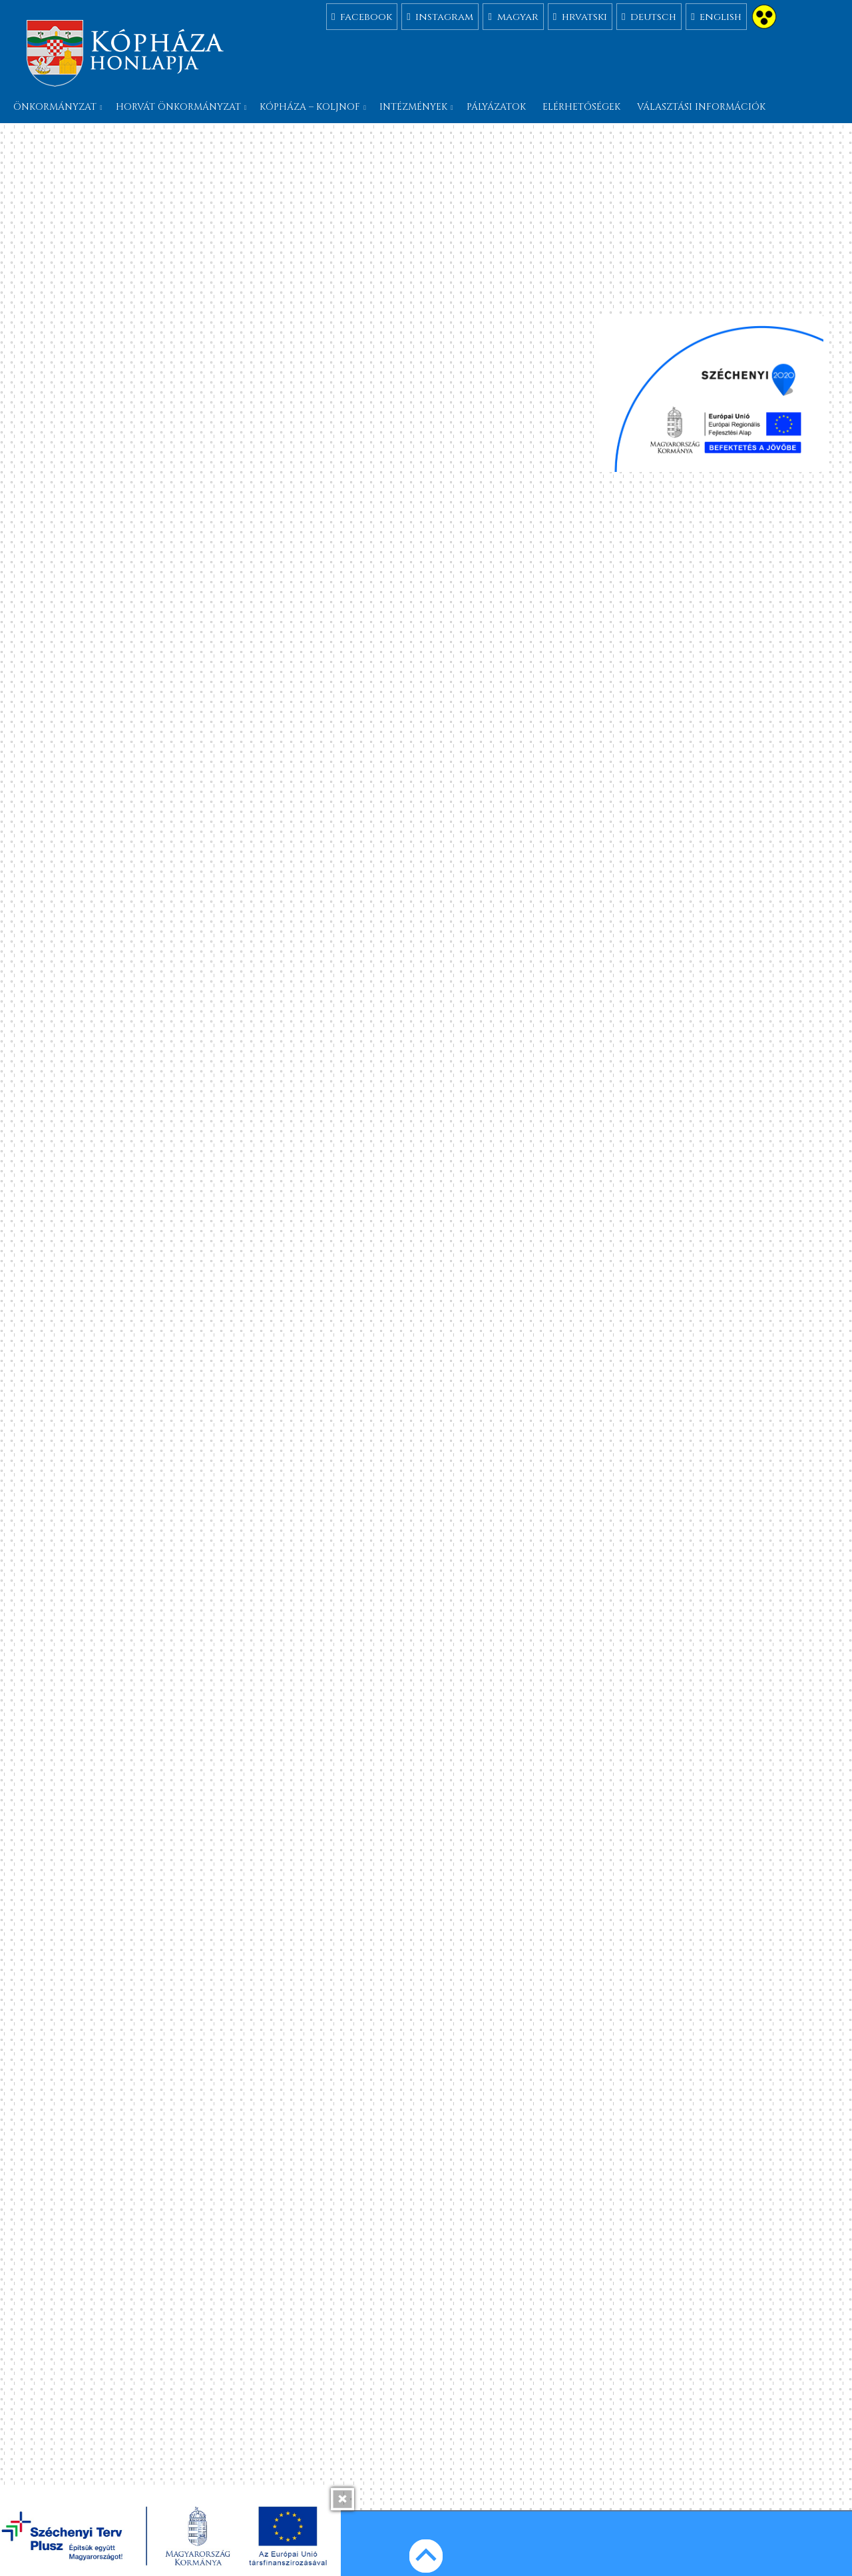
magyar (513, 15)
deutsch (649, 15)
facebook (361, 15)
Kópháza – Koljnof (310, 107)
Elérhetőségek (581, 107)
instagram (440, 15)
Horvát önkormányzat (178, 107)
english (716, 15)
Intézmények (413, 107)
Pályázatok (496, 107)
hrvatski (580, 15)
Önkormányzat (55, 107)
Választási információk (701, 107)
